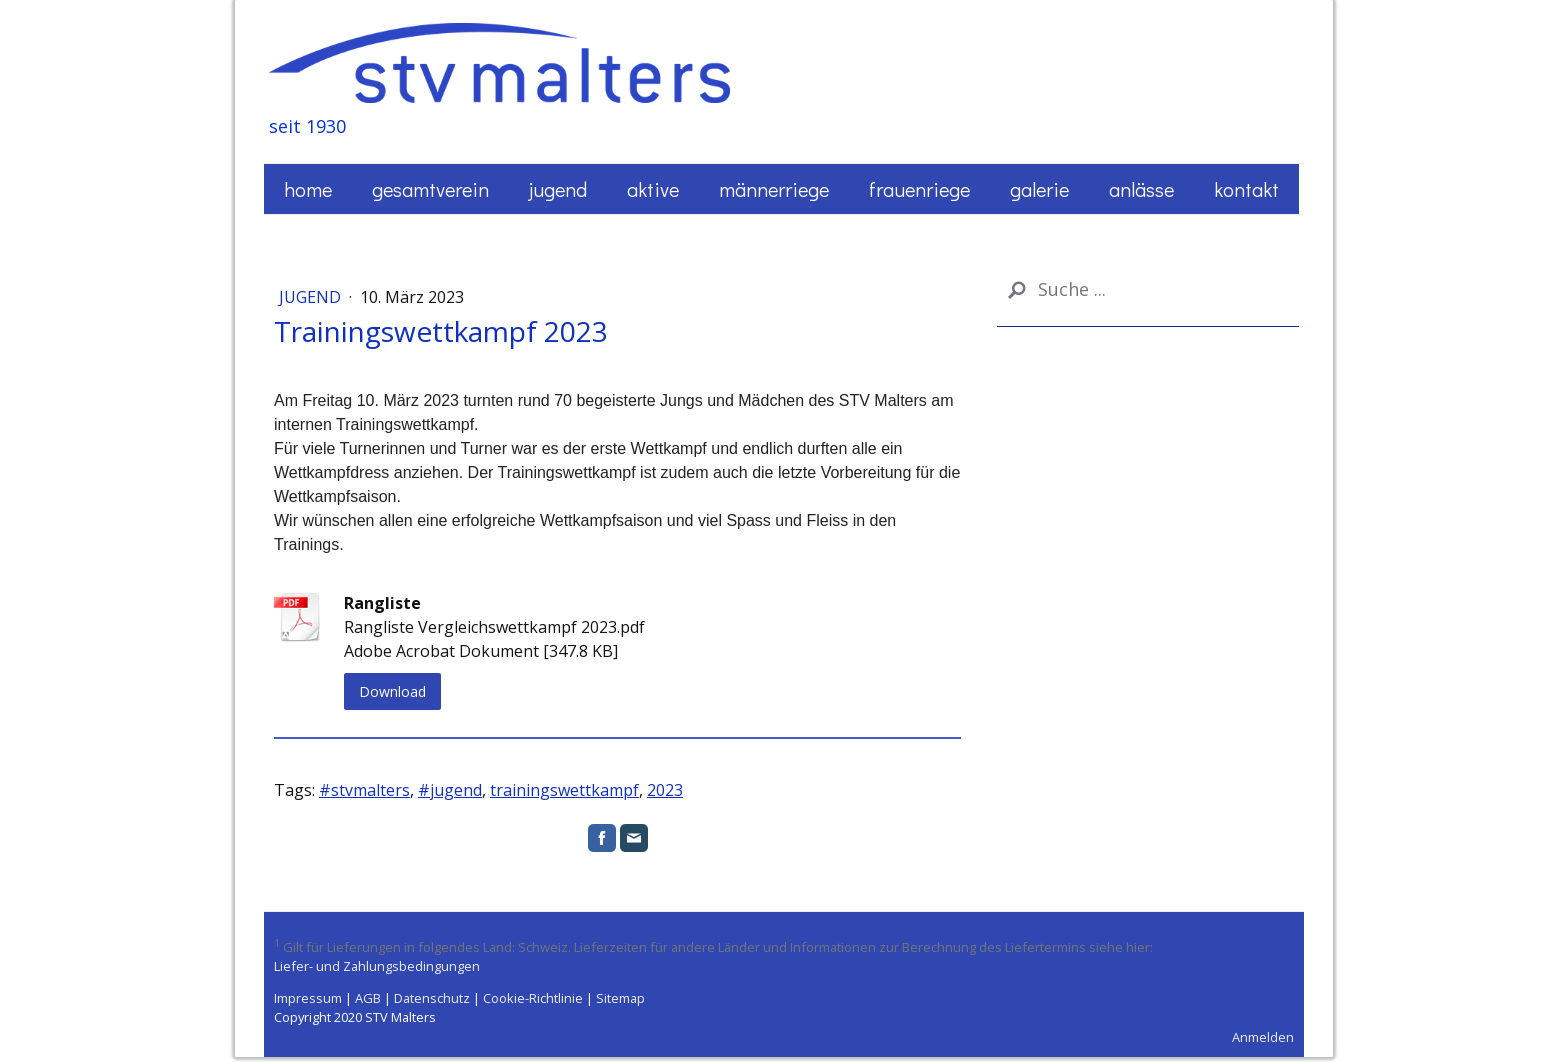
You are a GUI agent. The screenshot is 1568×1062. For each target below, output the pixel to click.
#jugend (450, 790)
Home (308, 189)
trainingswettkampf (564, 790)
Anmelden (1263, 1037)
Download (392, 691)
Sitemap (620, 998)
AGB (368, 998)
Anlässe (1141, 189)
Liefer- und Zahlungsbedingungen (377, 966)
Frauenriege (919, 189)
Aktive (653, 189)
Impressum (308, 998)
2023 (665, 790)
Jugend (558, 189)
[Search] (1148, 289)
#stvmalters (364, 790)
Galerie (1039, 189)
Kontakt (1246, 189)
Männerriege (774, 189)
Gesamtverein (430, 189)
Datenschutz (432, 998)
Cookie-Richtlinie (533, 998)
